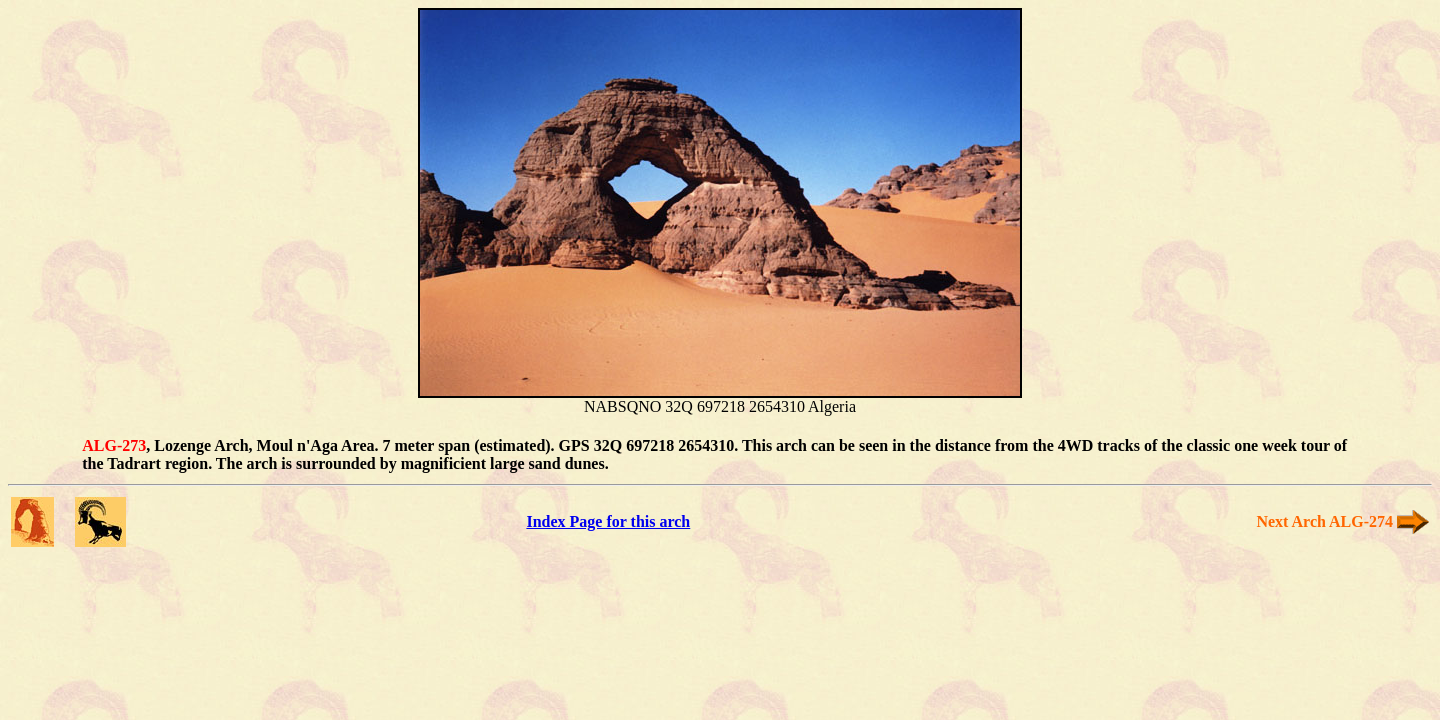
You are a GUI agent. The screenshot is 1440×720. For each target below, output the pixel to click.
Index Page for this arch (608, 521)
